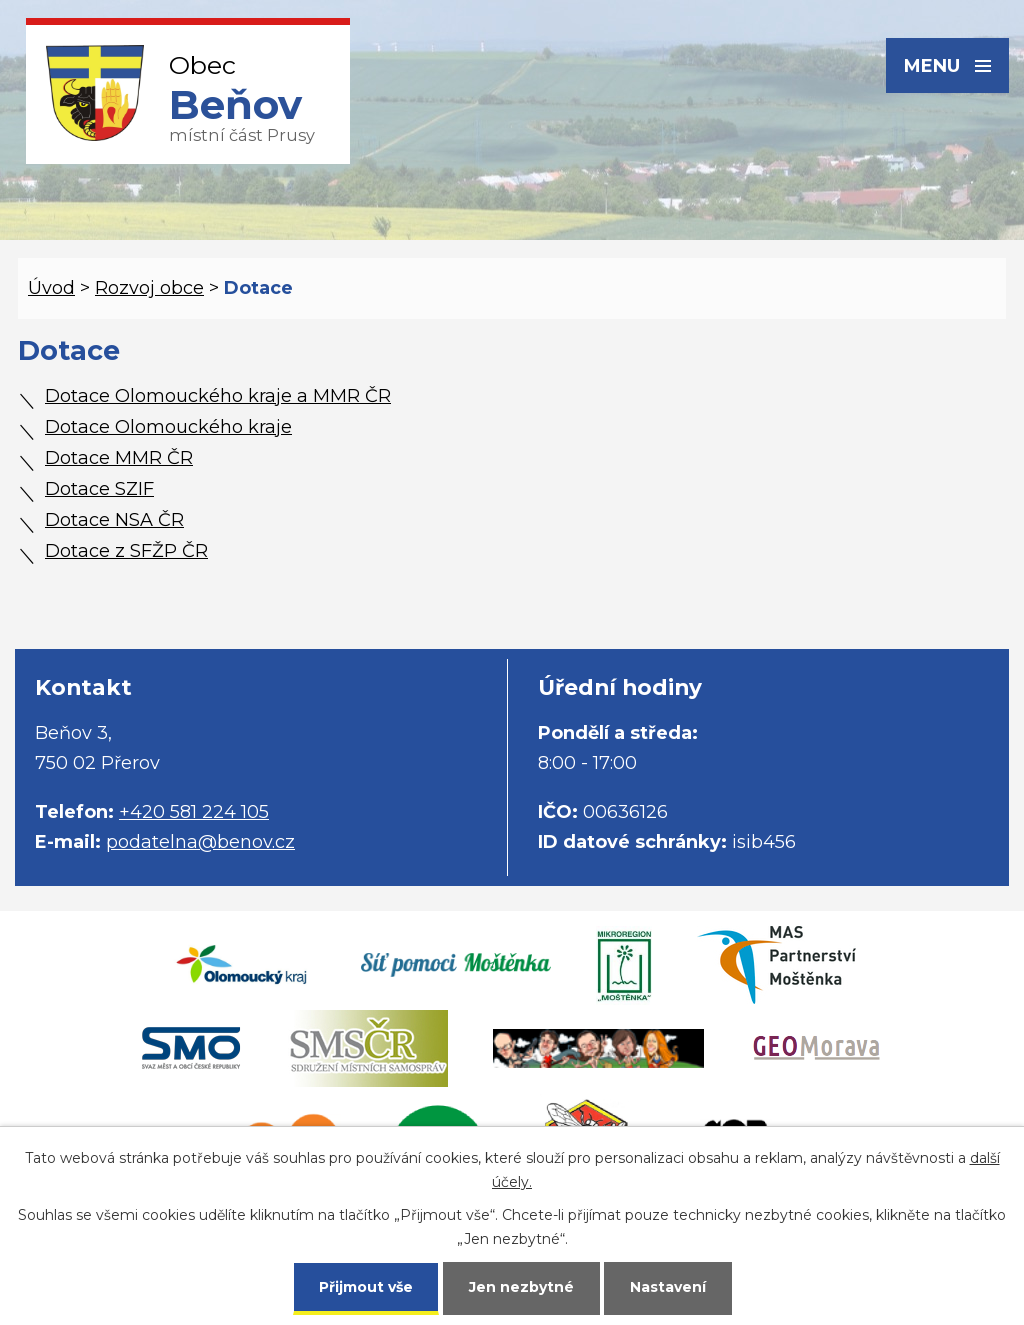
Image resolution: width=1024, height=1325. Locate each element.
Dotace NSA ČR (114, 520)
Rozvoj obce (149, 288)
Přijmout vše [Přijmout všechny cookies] (366, 1287)
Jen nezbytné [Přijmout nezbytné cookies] (521, 1287)
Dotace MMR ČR (119, 458)
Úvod (51, 288)
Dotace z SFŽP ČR (126, 551)
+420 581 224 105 (194, 812)
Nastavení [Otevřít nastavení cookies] (668, 1287)
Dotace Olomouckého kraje (168, 427)
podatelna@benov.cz (200, 842)
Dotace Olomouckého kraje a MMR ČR (218, 396)
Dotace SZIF (99, 489)
